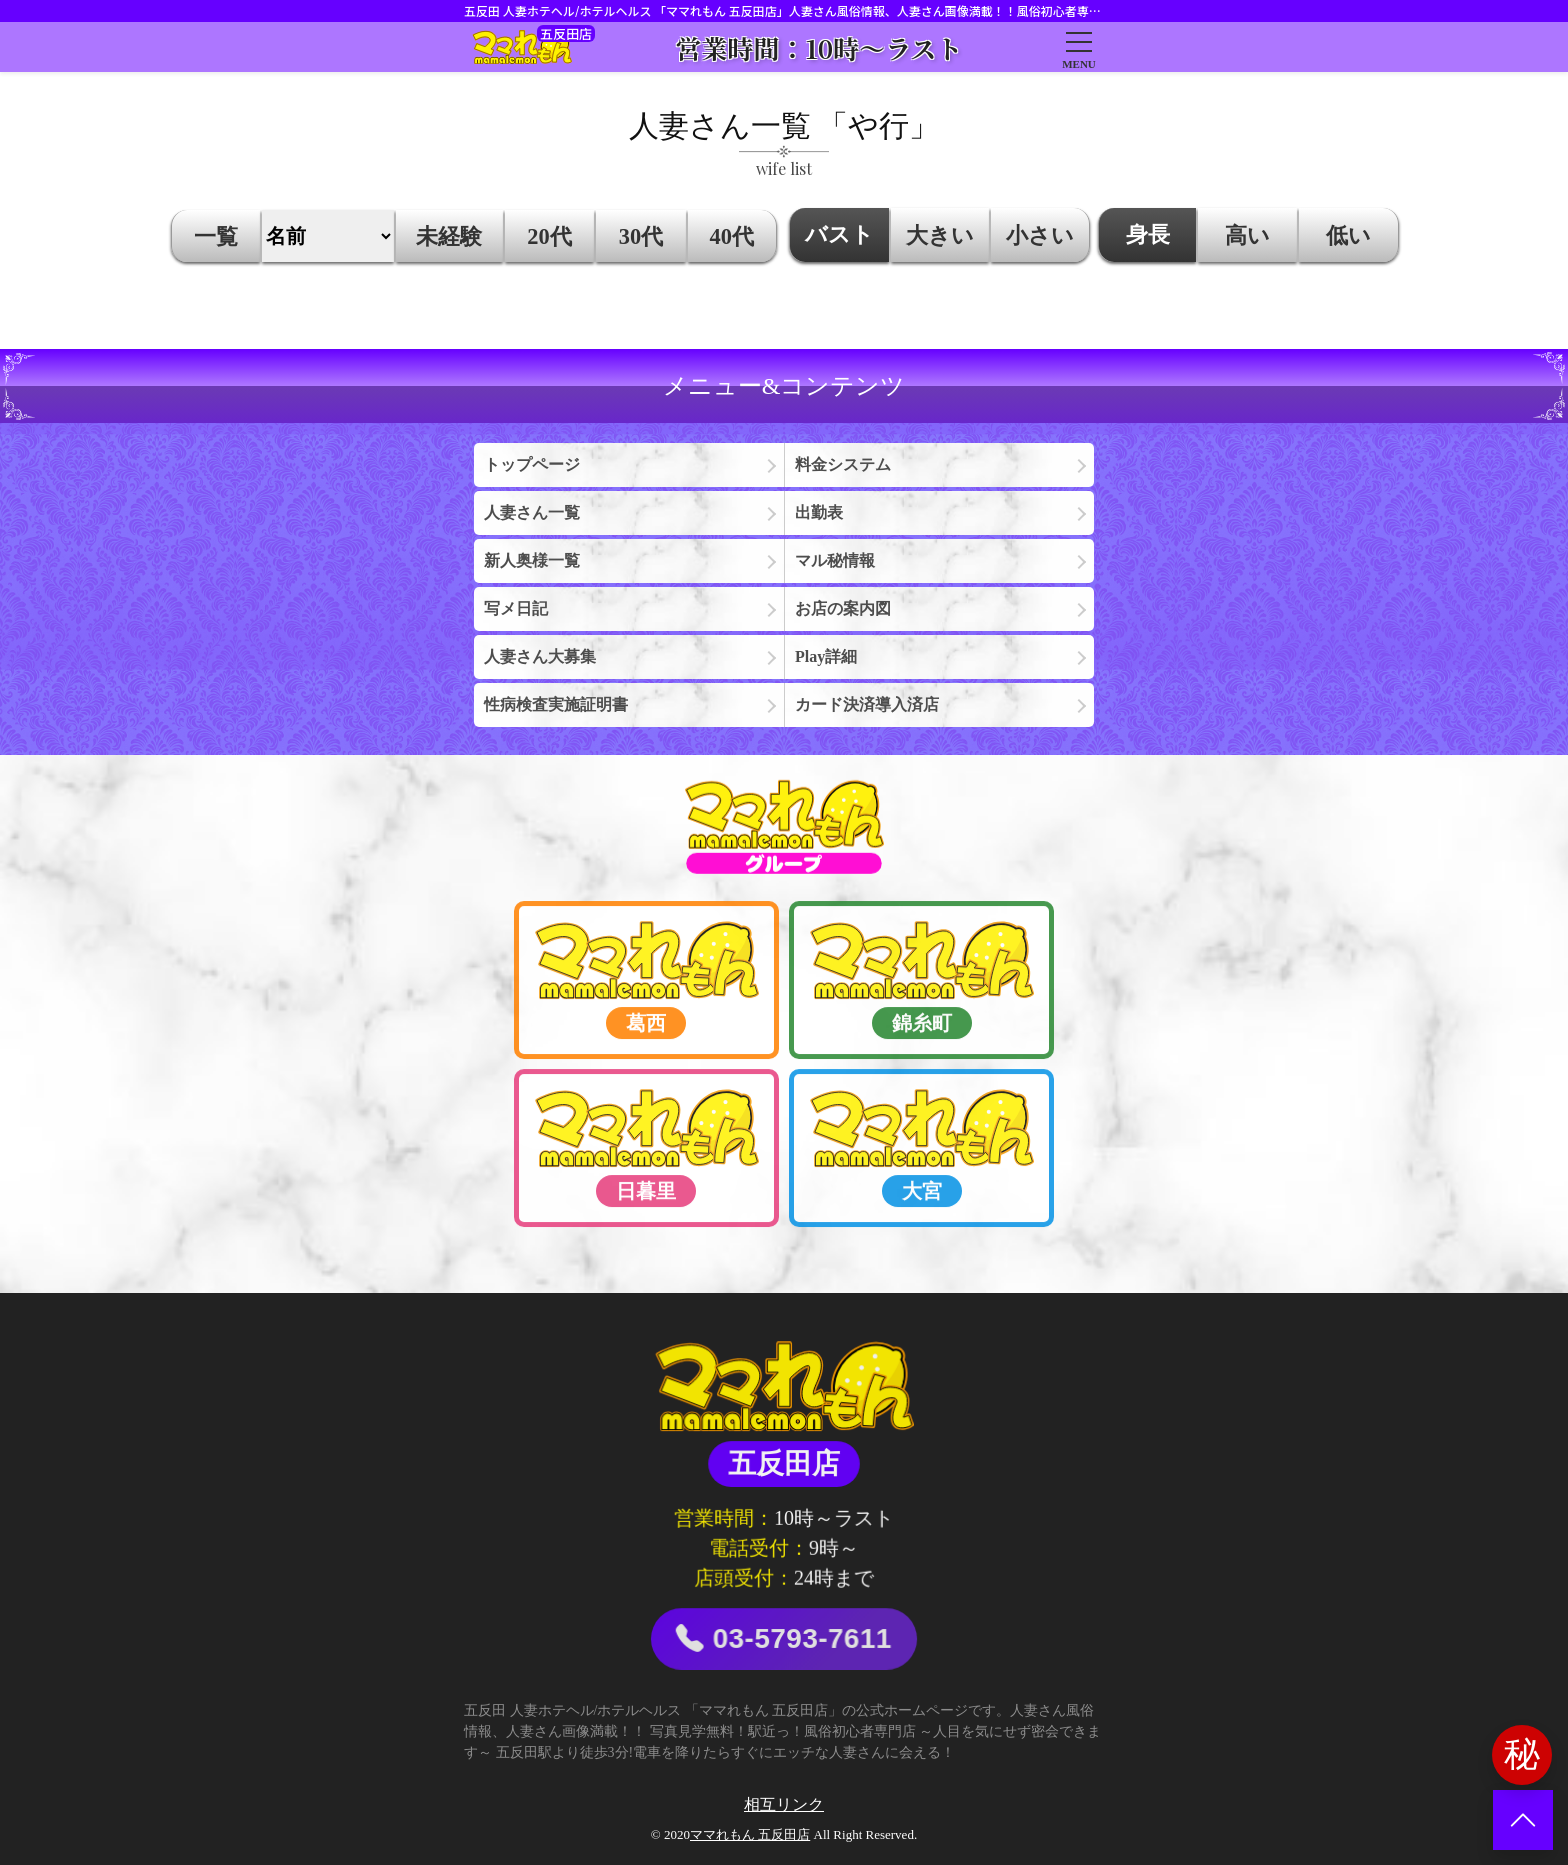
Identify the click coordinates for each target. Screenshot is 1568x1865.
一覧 (216, 236)
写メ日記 (516, 608)
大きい (940, 235)
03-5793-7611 (784, 1639)
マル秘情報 (835, 560)
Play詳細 (826, 656)
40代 (732, 236)
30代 (641, 236)
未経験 (449, 236)
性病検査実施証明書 (556, 704)
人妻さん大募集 (540, 656)
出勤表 (819, 512)
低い (1348, 235)
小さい (1040, 235)
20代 (549, 236)
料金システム (843, 464)
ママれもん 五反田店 (750, 1834)
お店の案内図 (843, 608)
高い (1247, 235)
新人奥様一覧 (532, 560)
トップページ (532, 464)
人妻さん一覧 (532, 512)
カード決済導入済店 (867, 704)
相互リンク (784, 1804)
